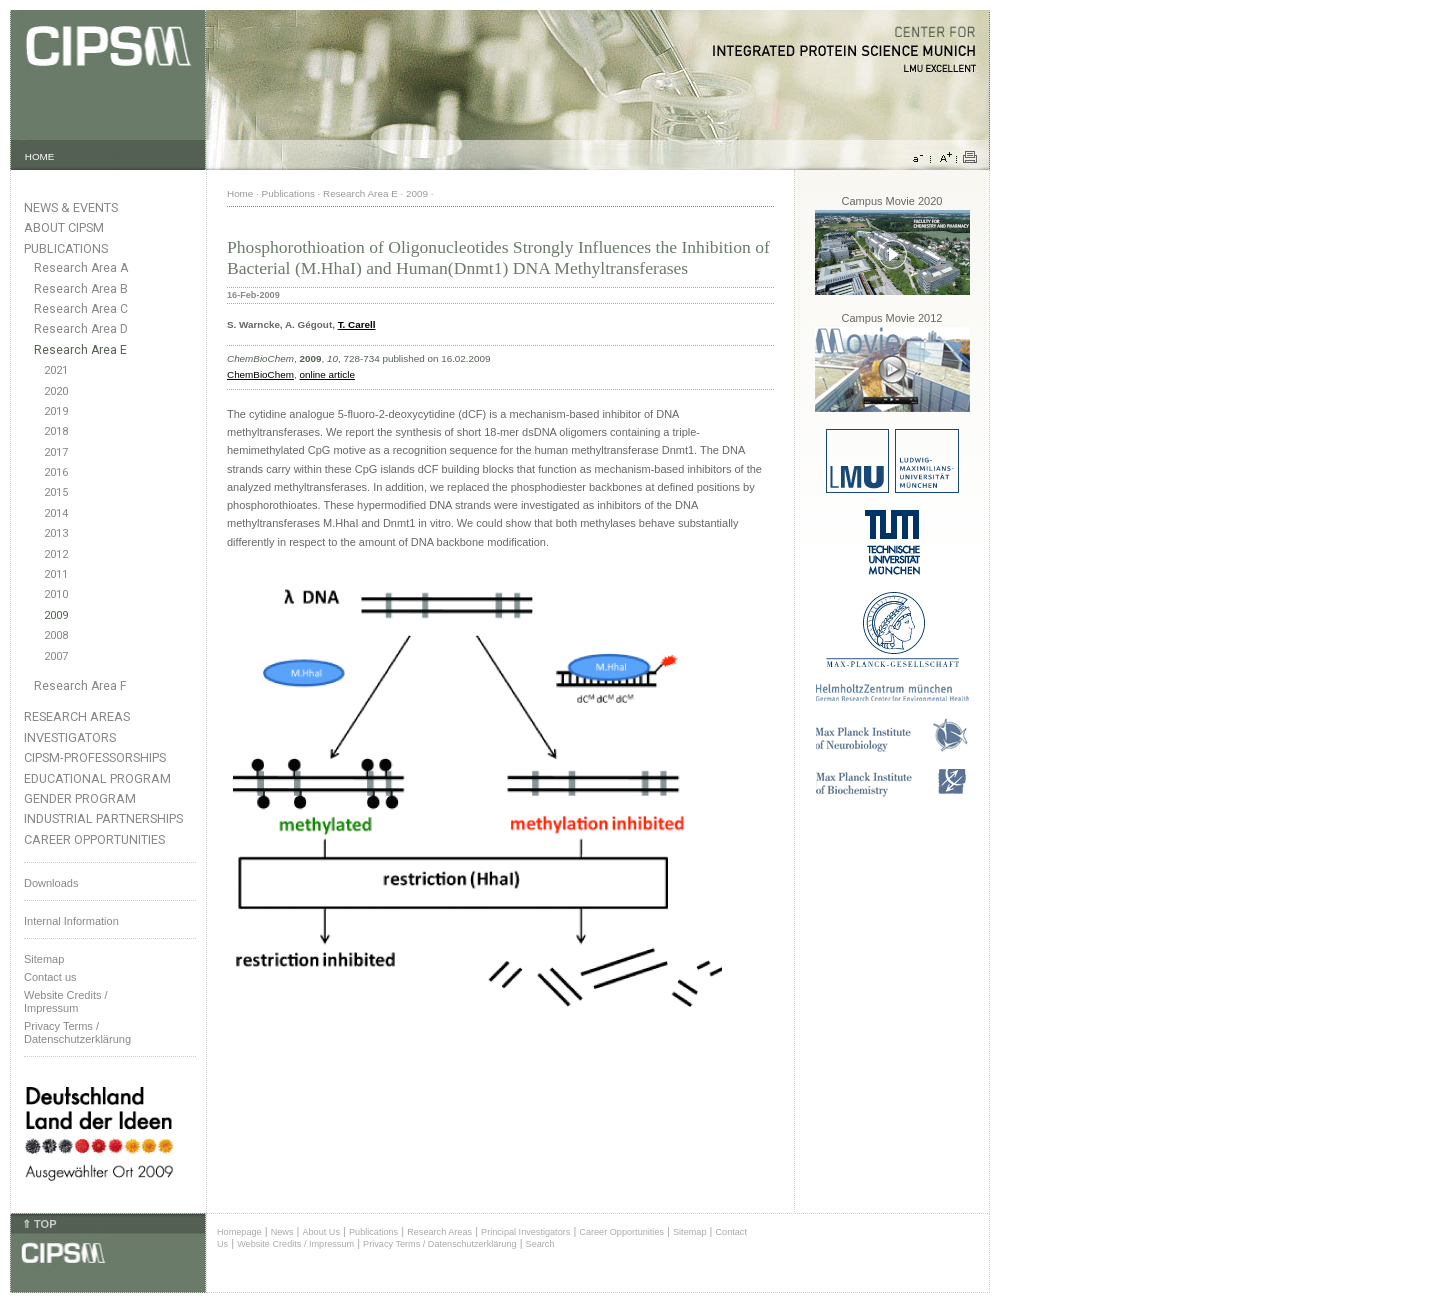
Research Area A (81, 268)
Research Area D (81, 329)
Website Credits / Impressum (295, 1244)
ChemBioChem (260, 374)
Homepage (239, 1232)
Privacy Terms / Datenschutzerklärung (77, 1032)
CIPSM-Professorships (95, 757)
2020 (56, 391)
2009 (56, 615)
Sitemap (44, 959)
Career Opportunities (94, 839)
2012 (56, 554)
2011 (56, 574)
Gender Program (80, 798)
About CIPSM (64, 227)
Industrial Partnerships (103, 818)
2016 (56, 472)
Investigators (70, 737)
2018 (56, 431)
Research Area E (80, 350)
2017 (56, 452)
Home (240, 193)
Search (540, 1244)
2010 (56, 594)
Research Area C (81, 309)
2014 (56, 513)
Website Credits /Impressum (66, 1001)
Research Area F (80, 686)
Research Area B (81, 289)
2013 (56, 533)
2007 (56, 656)
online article (326, 374)
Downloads (51, 883)
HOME (40, 156)
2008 (56, 635)
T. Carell (357, 324)
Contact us (50, 977)
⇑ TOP (39, 1224)
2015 (56, 492)
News (282, 1232)
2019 (56, 411)
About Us (321, 1232)
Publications (66, 248)
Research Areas (77, 716)
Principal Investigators (525, 1232)
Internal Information (71, 921)
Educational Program (97, 778)
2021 (56, 370)
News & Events (71, 207)
